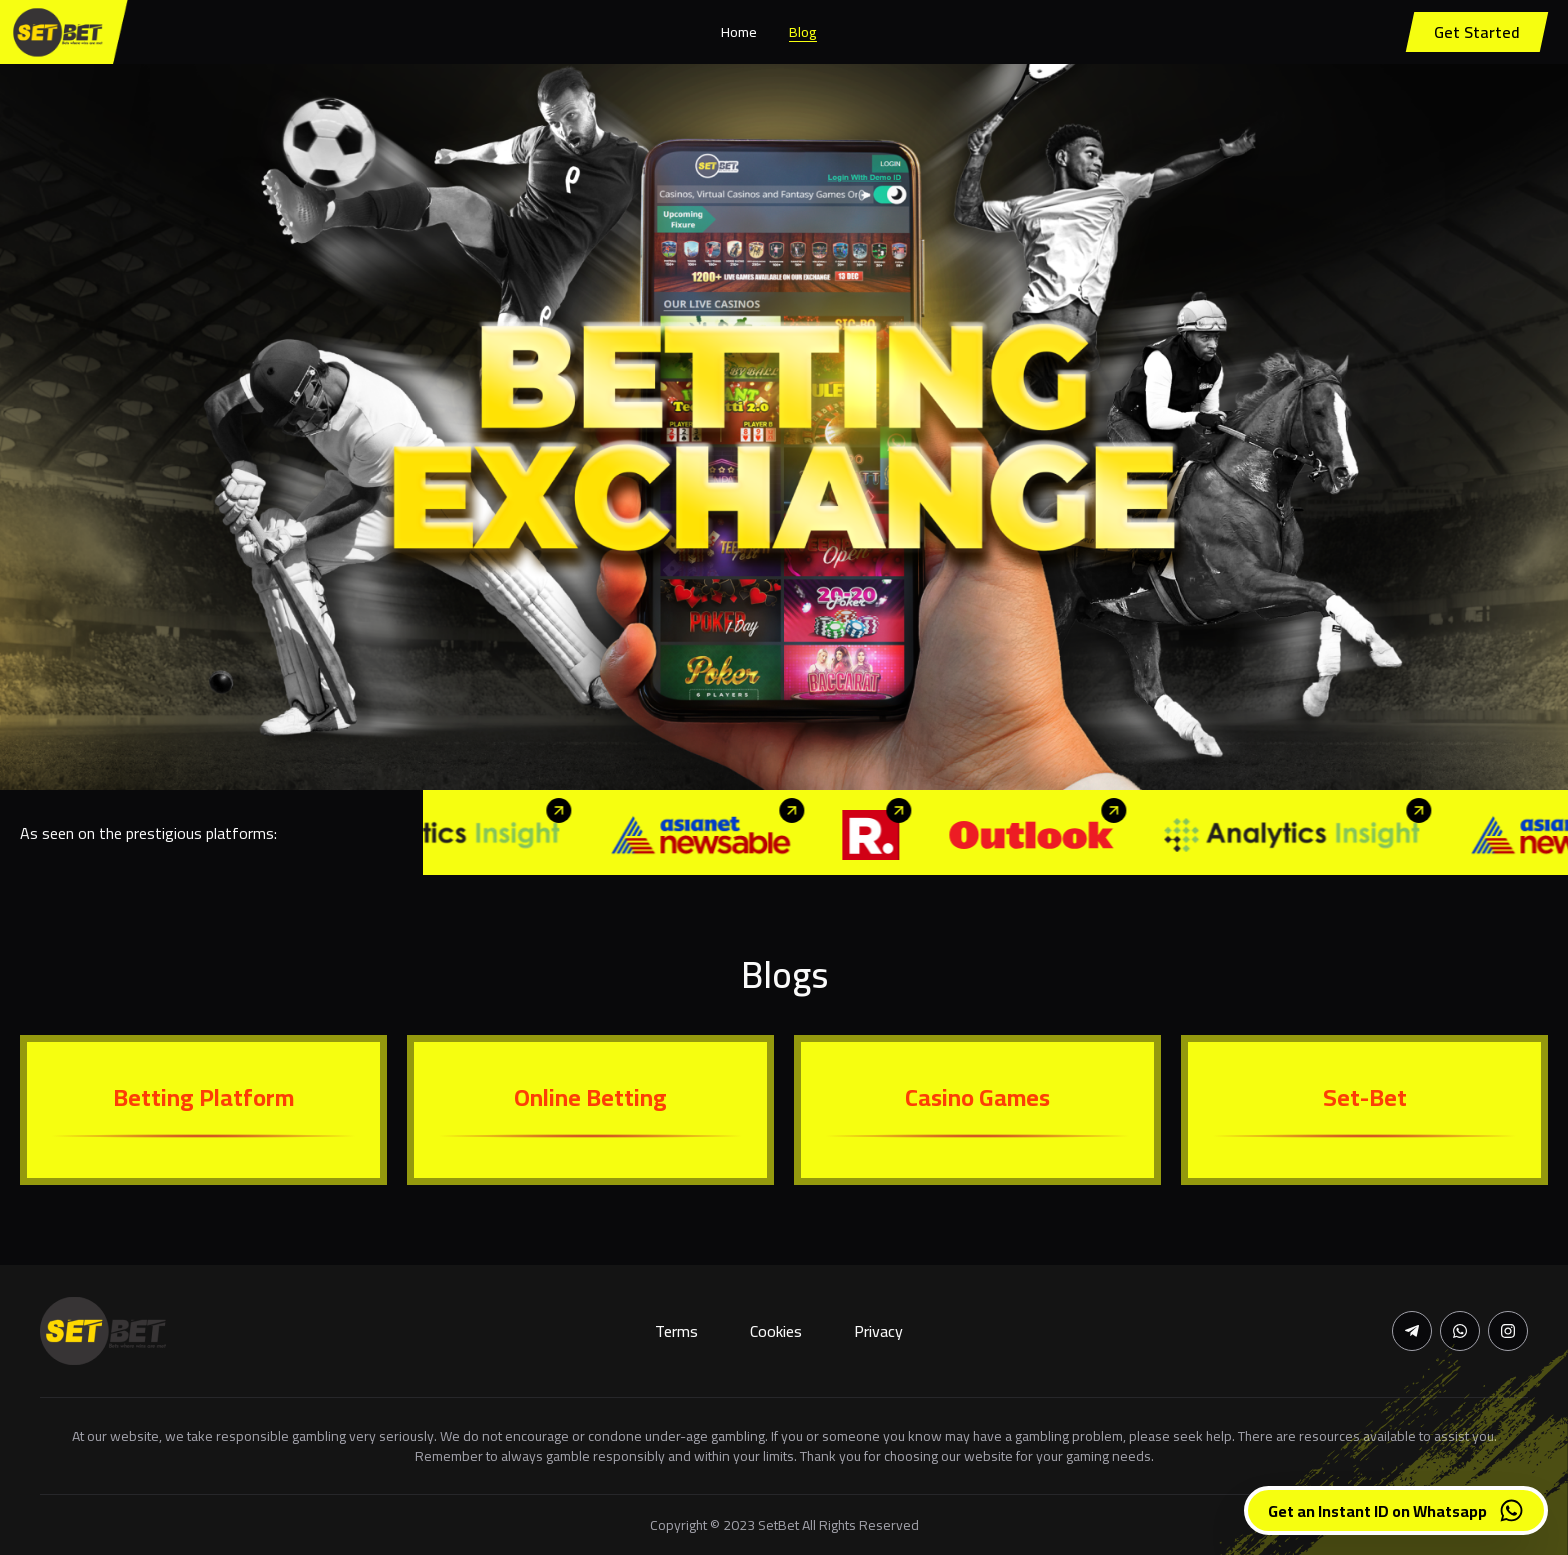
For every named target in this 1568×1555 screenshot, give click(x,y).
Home (739, 32)
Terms (676, 1331)
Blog (803, 32)
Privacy (878, 1331)
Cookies (776, 1331)
